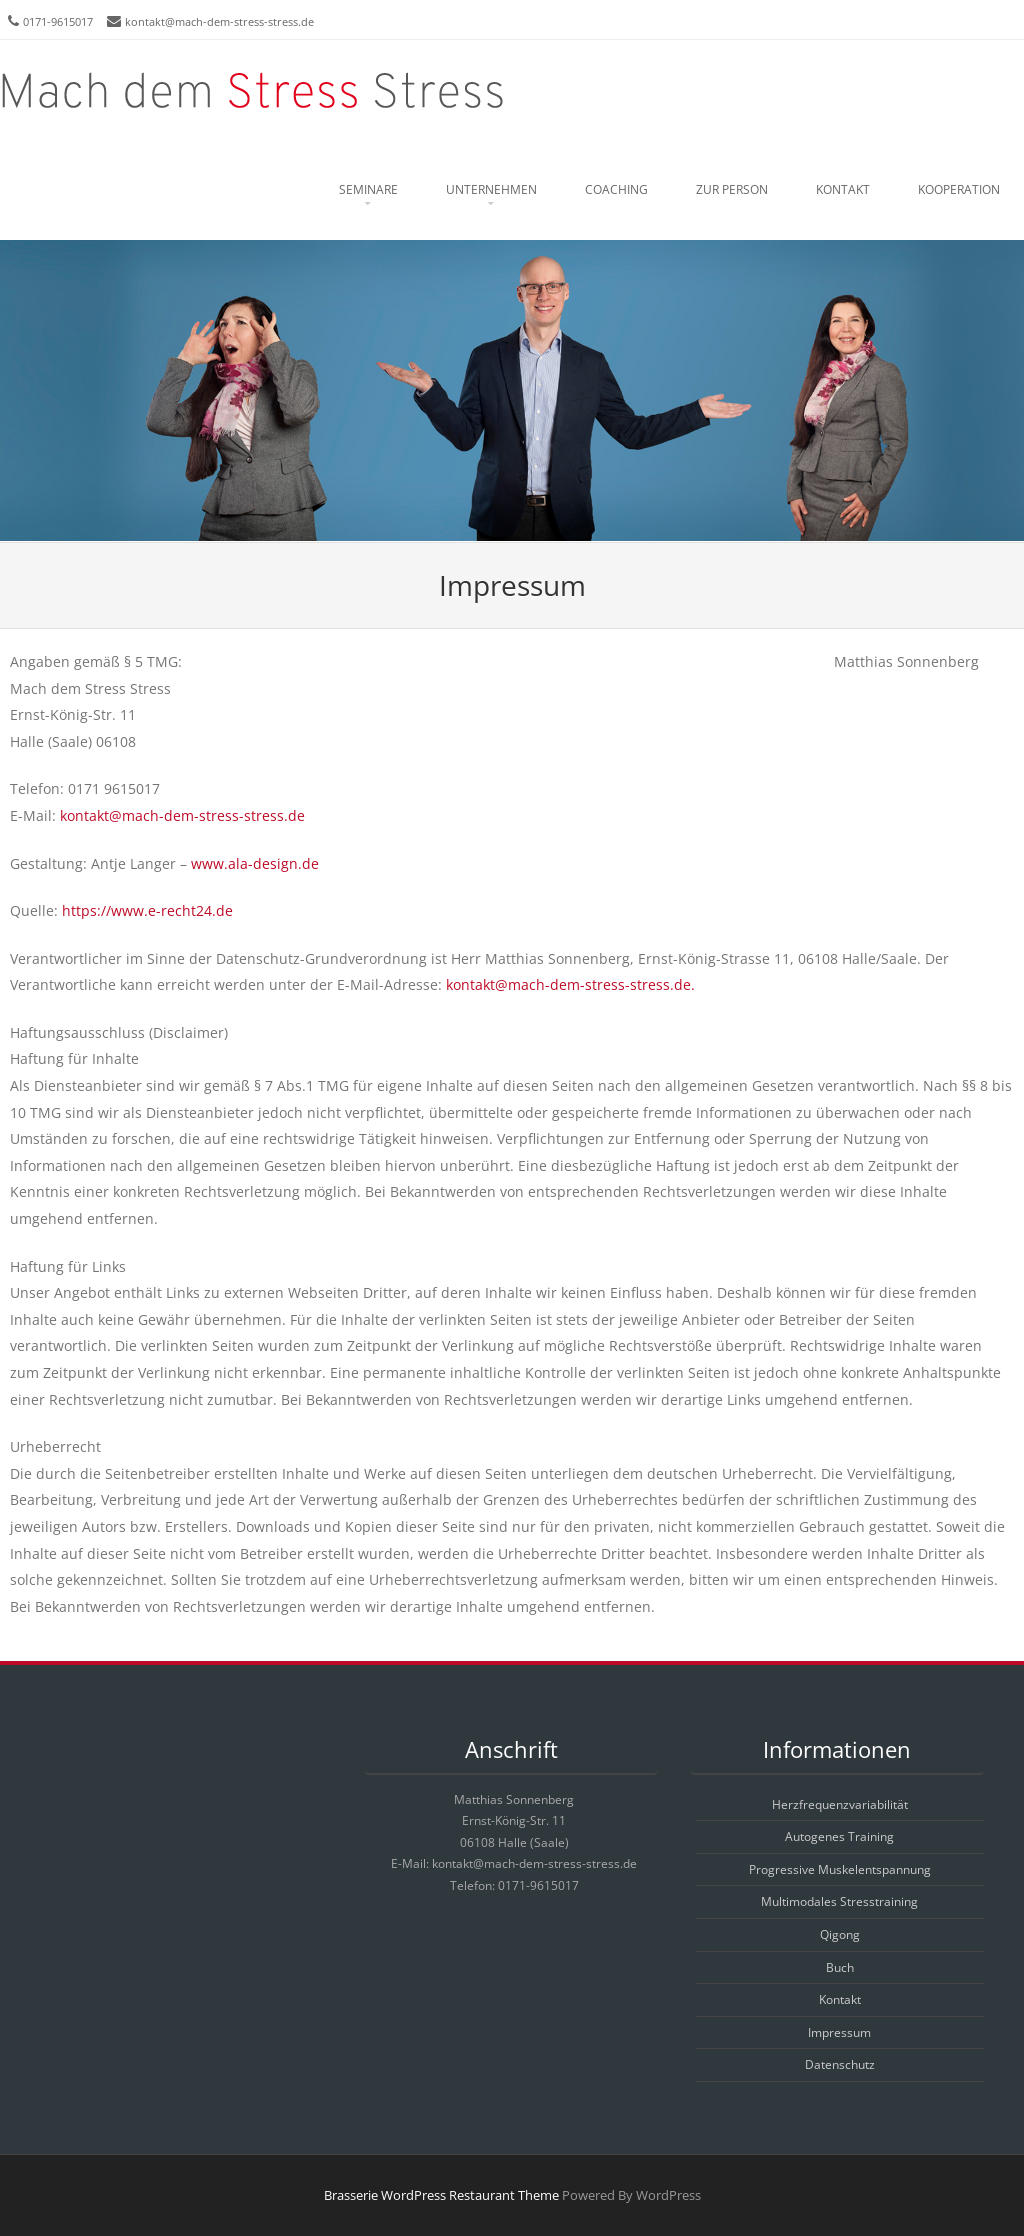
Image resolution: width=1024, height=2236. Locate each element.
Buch (840, 1967)
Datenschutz (840, 2064)
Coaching (616, 189)
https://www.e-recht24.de (145, 910)
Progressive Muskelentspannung (840, 1869)
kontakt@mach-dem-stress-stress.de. (570, 984)
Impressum (839, 2032)
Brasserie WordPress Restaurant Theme (441, 2195)
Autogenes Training (839, 1836)
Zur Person (732, 189)
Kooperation (959, 189)
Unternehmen (491, 189)
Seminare (368, 189)
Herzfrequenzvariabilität (840, 1804)
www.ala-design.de (255, 863)
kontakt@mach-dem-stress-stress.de (219, 21)
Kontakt (843, 189)
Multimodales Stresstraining (839, 1901)
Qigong (840, 1934)
